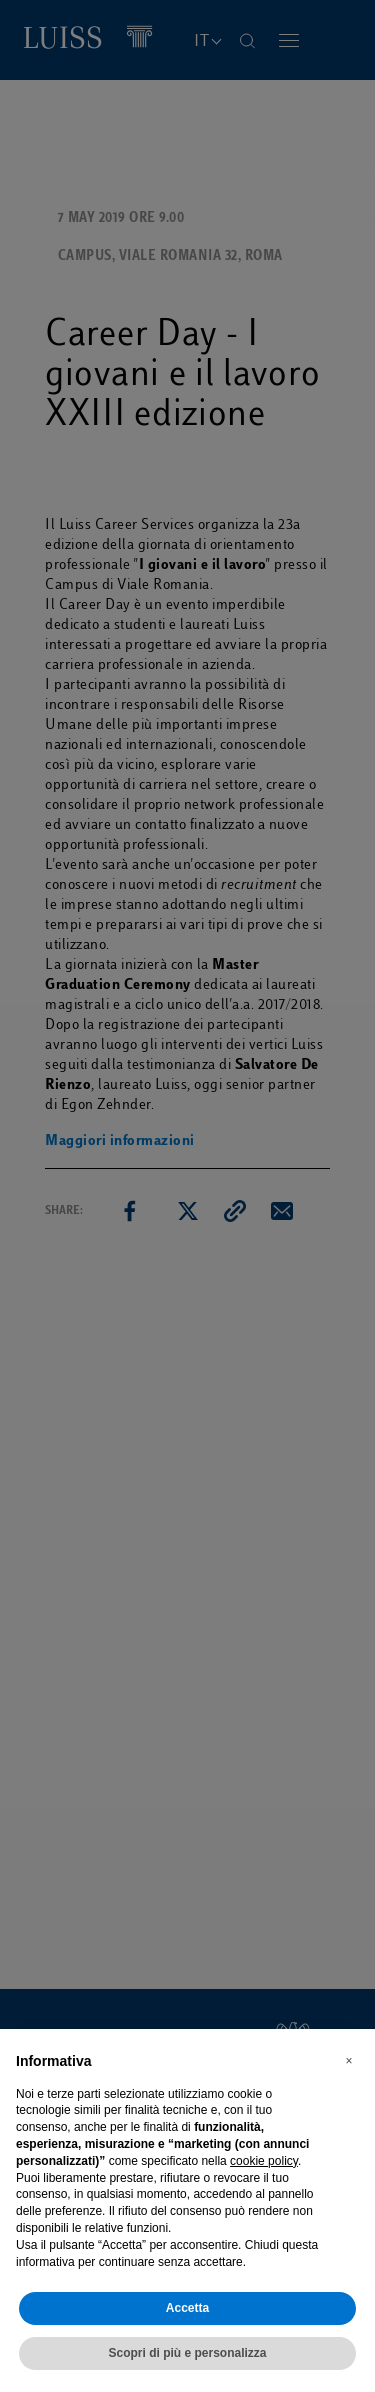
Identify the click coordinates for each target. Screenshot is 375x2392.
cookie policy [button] (264, 2161)
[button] (349, 2061)
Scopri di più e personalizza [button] (187, 2353)
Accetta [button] (187, 2308)
